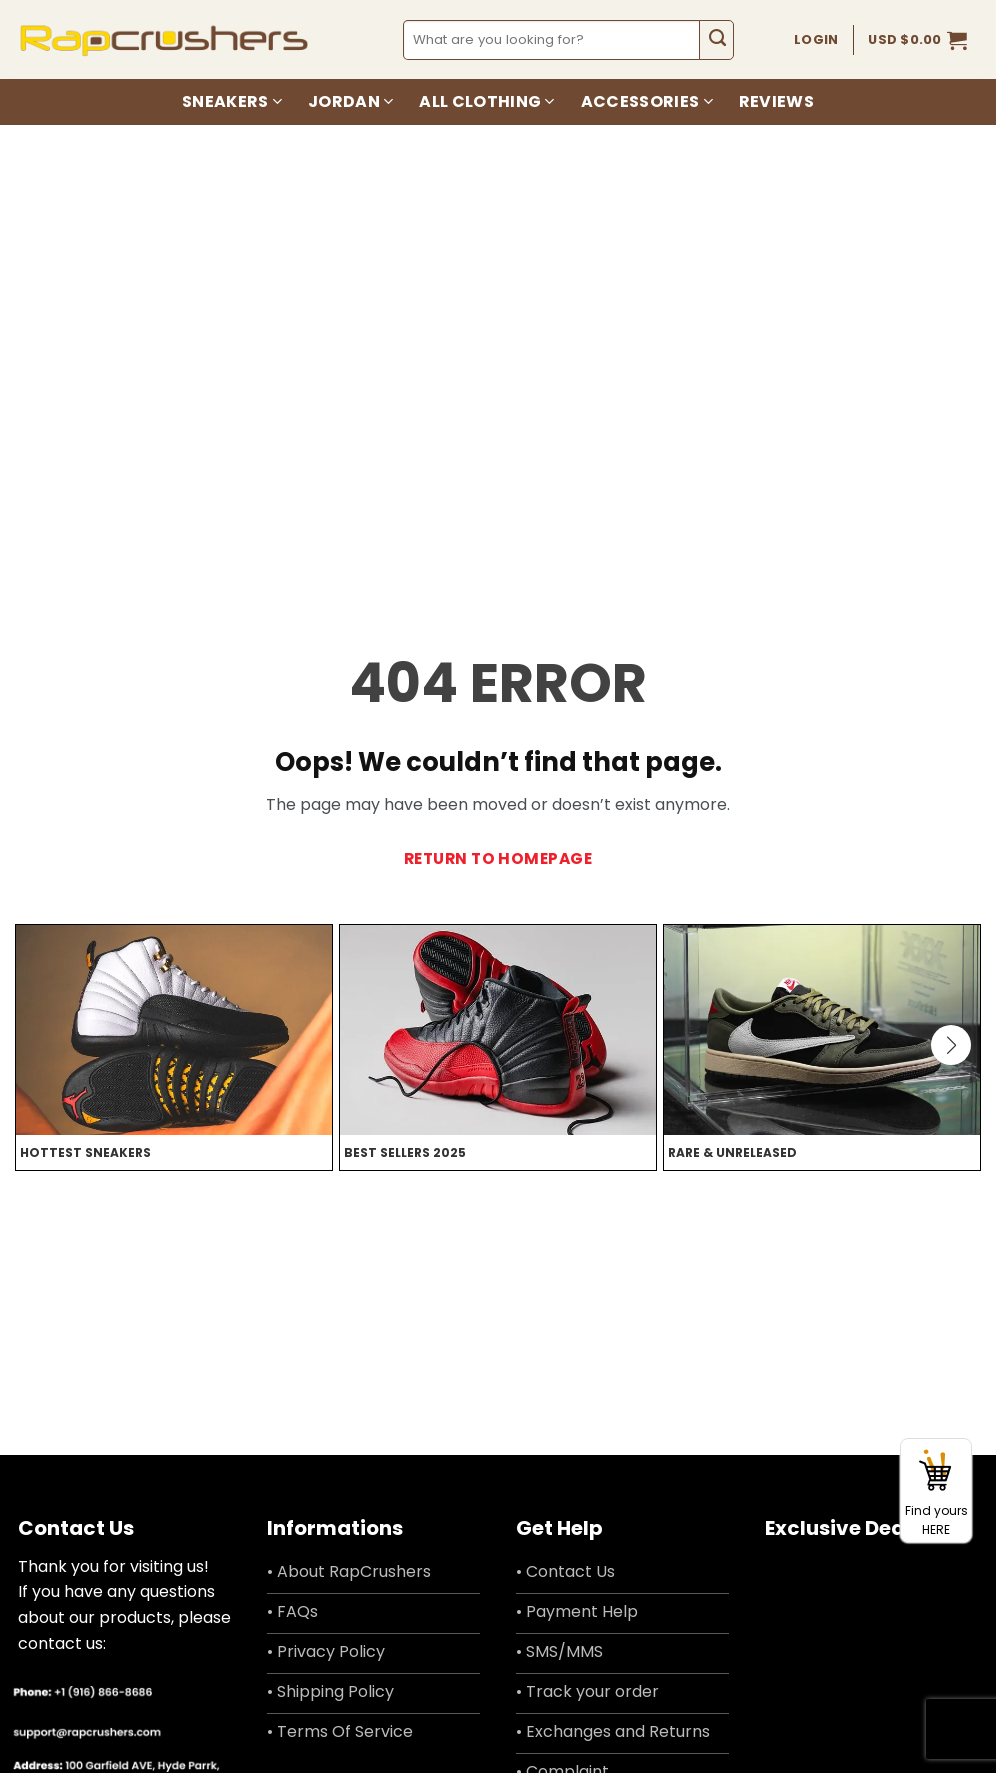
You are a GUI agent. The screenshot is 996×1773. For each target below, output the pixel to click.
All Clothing (486, 101)
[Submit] (716, 40)
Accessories (647, 101)
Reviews (776, 101)
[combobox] (552, 40)
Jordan (350, 101)
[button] (917, 40)
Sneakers (232, 101)
